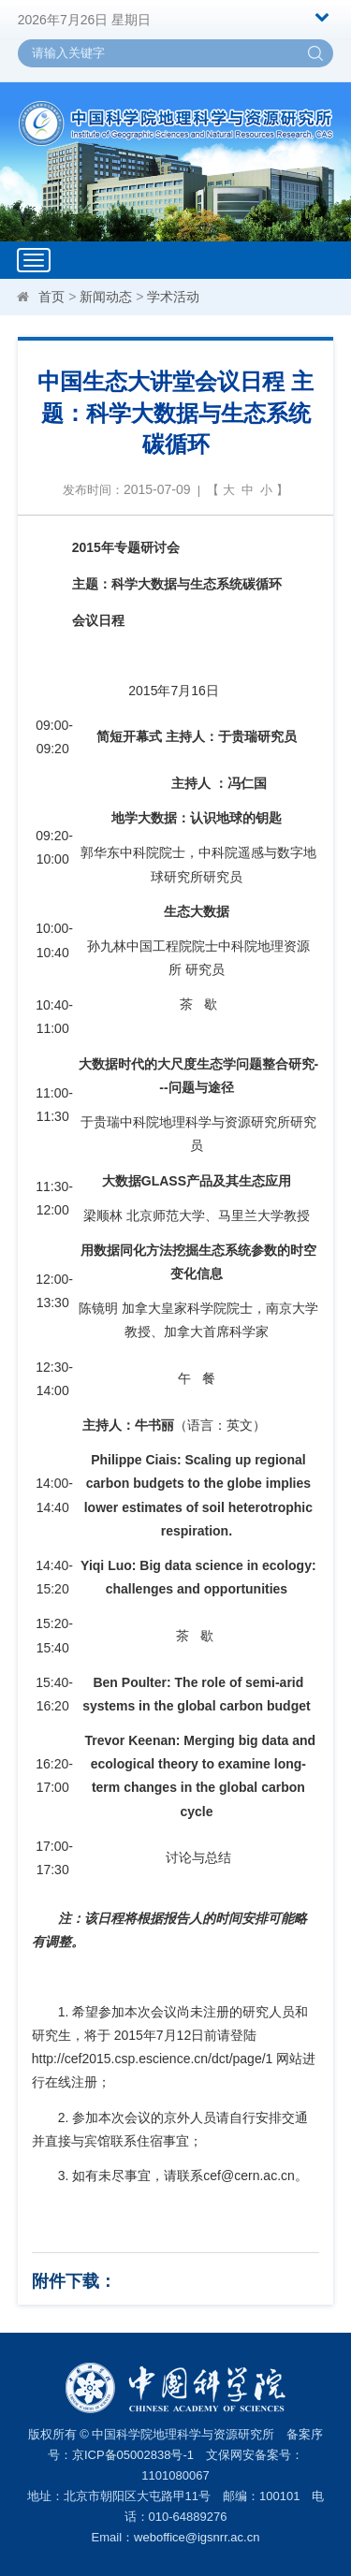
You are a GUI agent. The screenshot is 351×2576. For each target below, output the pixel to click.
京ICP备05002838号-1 (133, 2455)
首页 (51, 296)
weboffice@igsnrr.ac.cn (196, 2537)
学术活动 (173, 296)
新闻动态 (106, 296)
